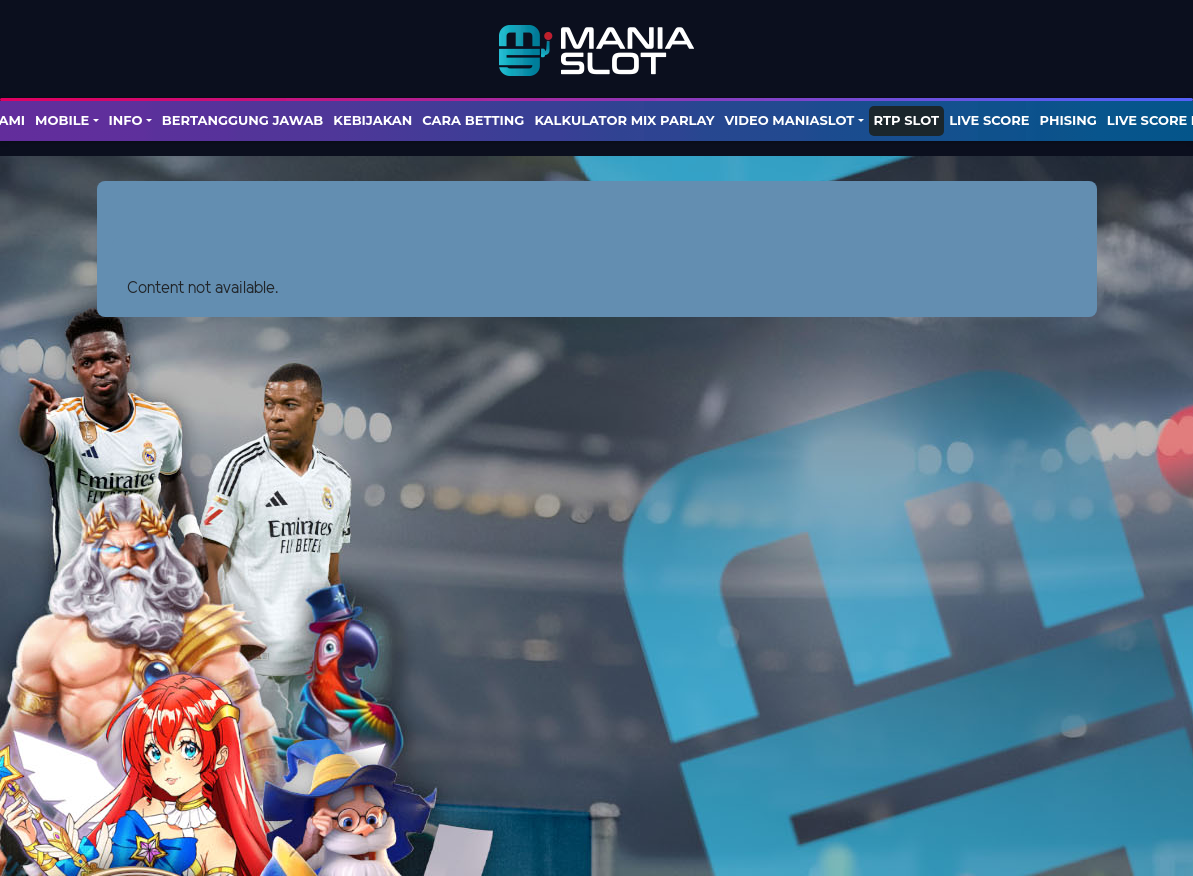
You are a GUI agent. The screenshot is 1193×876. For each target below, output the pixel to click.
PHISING (1068, 120)
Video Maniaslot (789, 120)
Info (126, 120)
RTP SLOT (907, 120)
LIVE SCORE (989, 120)
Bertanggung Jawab (242, 120)
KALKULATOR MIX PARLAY (624, 120)
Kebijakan (372, 120)
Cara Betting (473, 120)
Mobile (62, 120)
